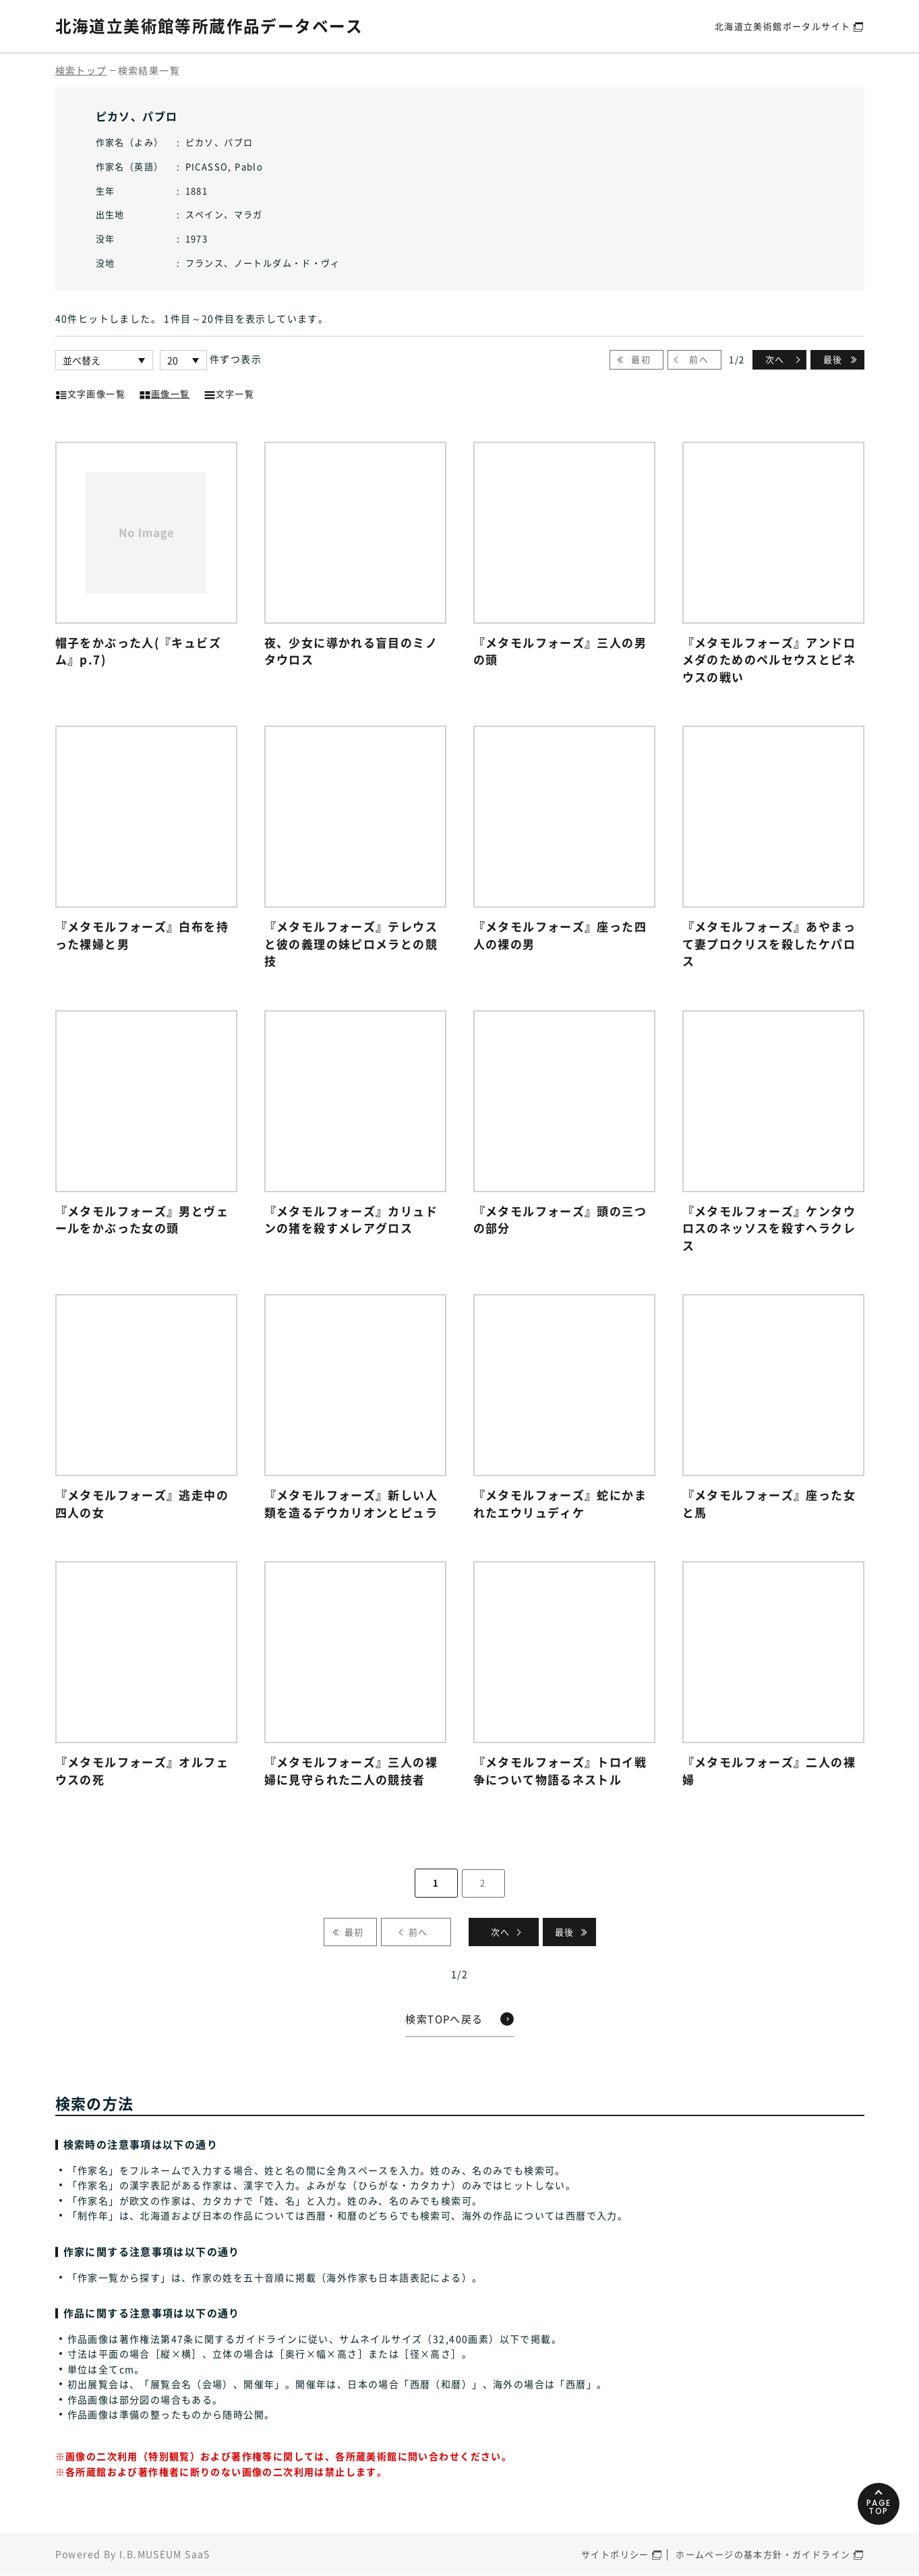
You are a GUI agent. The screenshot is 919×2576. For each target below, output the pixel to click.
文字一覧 (229, 392)
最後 (833, 359)
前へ (699, 359)
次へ (775, 359)
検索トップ (81, 70)
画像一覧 (164, 392)
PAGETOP (878, 2504)
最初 (641, 359)
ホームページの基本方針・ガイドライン (763, 2554)
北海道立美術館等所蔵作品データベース (209, 25)
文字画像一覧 (90, 392)
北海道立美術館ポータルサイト (783, 26)
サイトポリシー (615, 2554)
